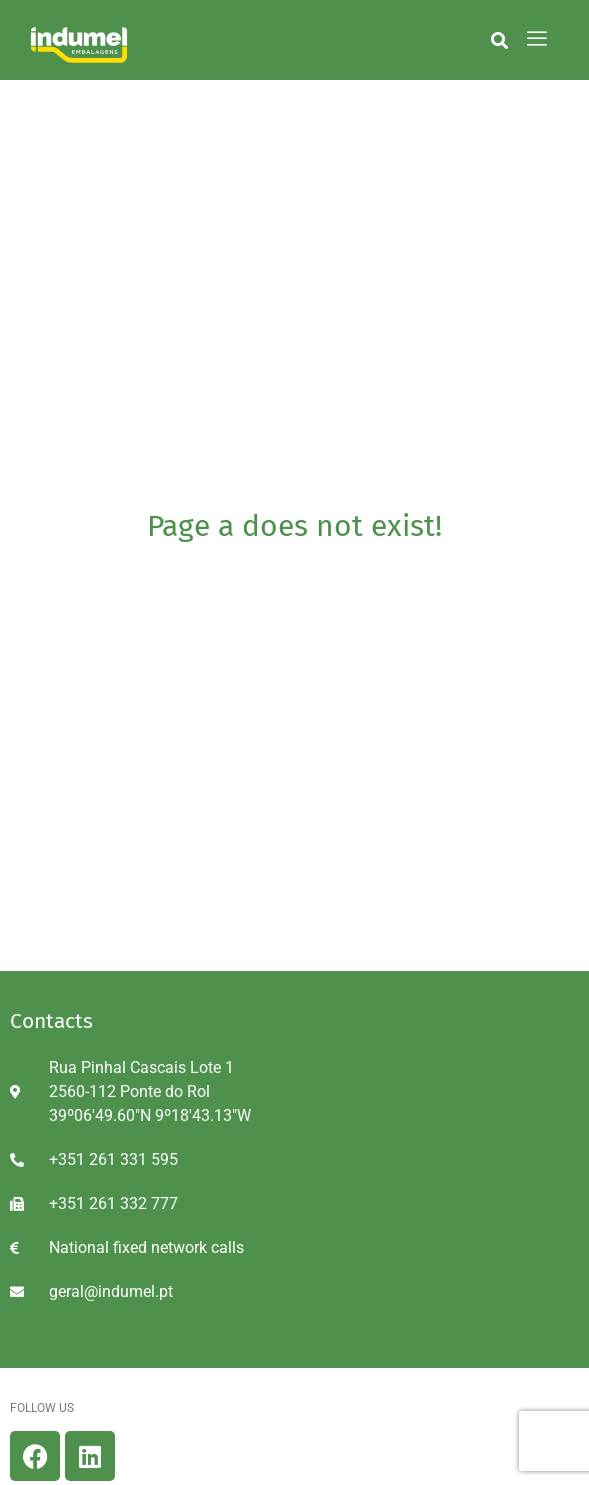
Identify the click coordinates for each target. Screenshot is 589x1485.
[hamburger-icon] (537, 40)
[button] (499, 40)
